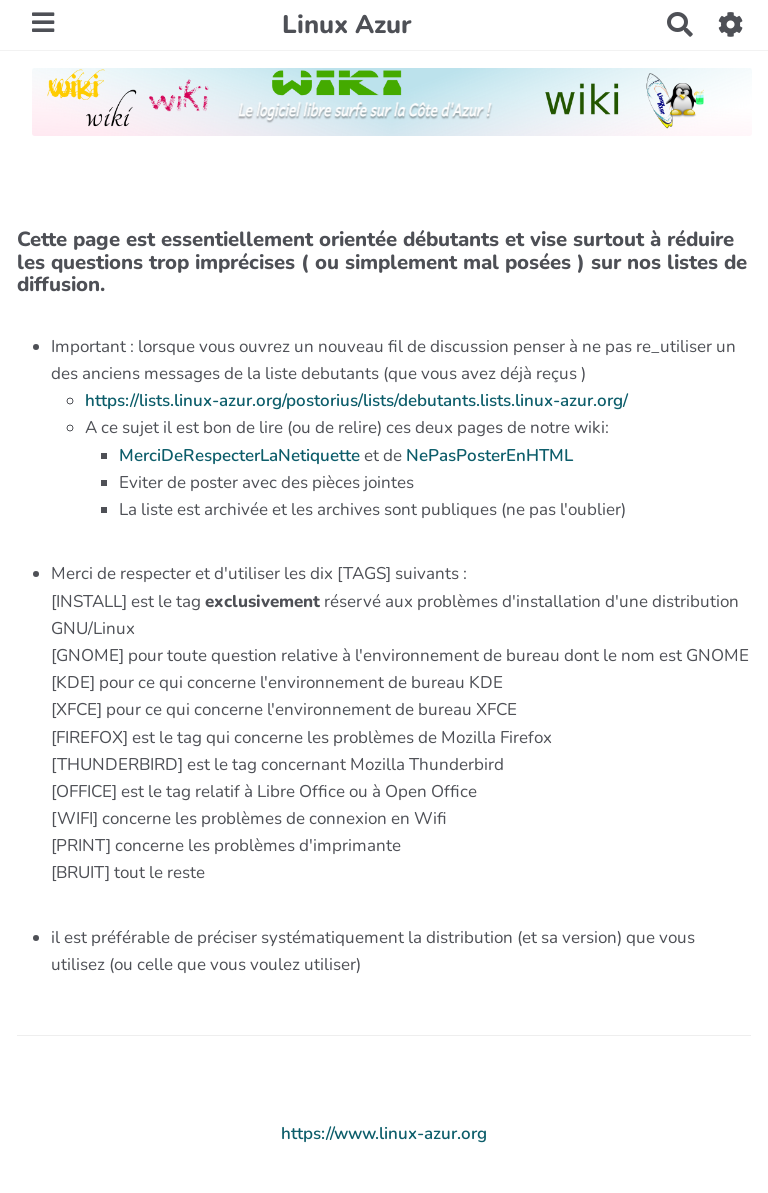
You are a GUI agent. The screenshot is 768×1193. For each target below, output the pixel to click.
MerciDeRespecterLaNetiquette (239, 455)
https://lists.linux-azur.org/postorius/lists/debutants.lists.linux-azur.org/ (356, 400)
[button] (731, 24)
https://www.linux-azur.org (384, 1133)
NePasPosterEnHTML (489, 455)
